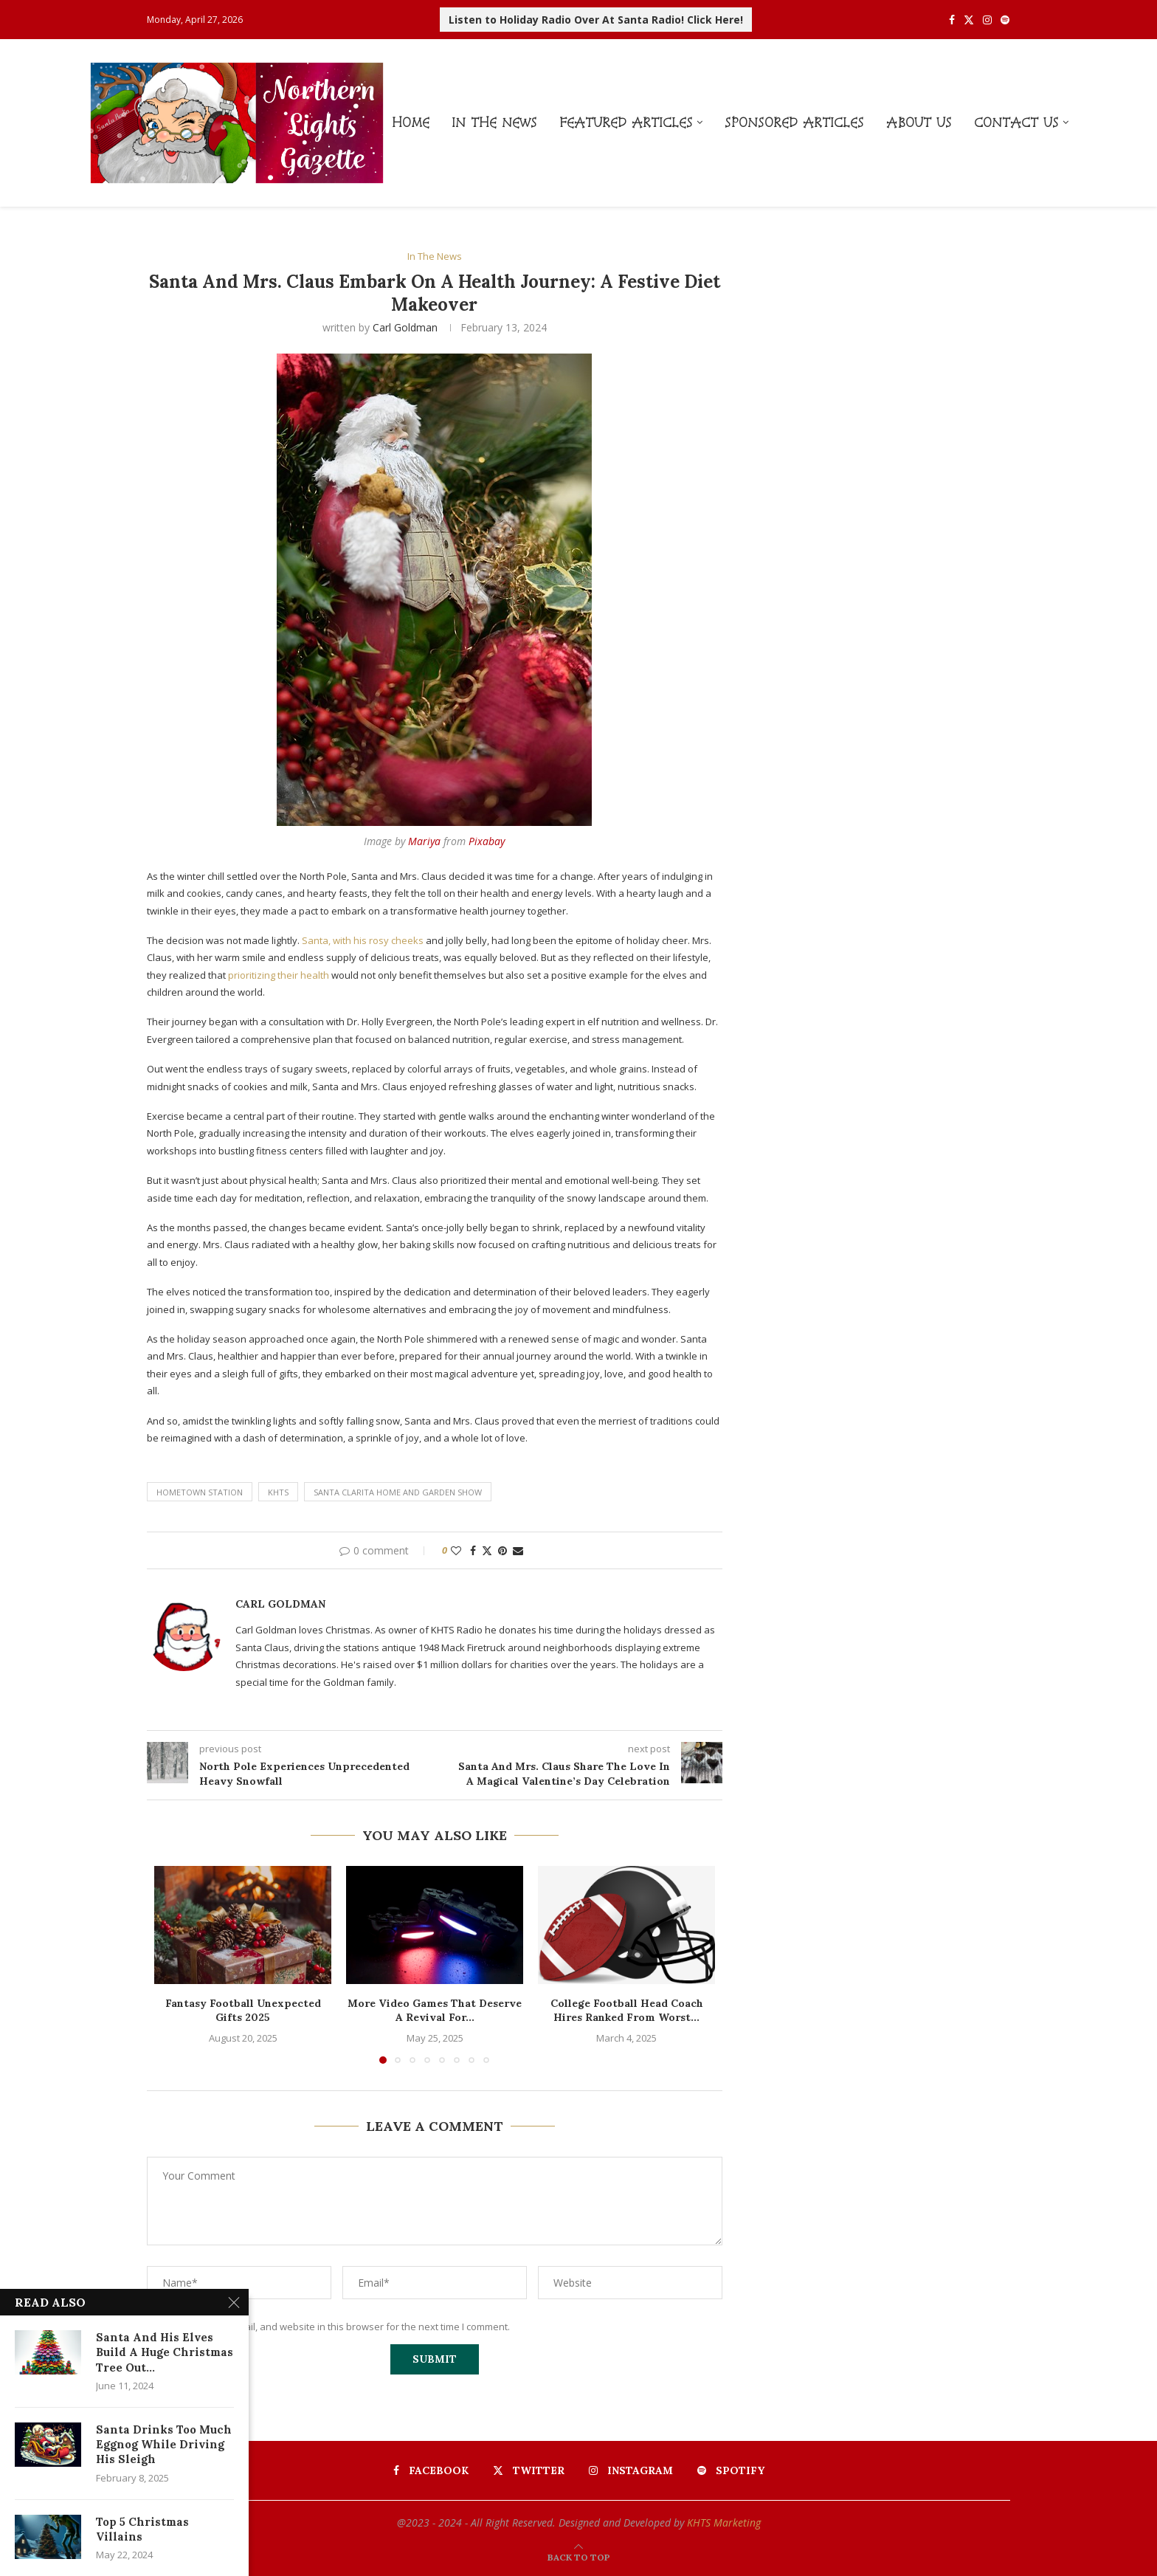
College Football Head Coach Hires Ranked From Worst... (626, 2011)
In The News (494, 122)
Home (410, 122)
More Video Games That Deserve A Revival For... (435, 2011)
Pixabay (487, 841)
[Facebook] (952, 20)
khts (278, 1492)
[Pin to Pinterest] (502, 1550)
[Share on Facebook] (473, 1550)
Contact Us (1016, 122)
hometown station (199, 1492)
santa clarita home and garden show (398, 1492)
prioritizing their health (279, 975)
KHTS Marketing (724, 2522)
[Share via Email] (518, 1550)
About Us (919, 122)
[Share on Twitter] (487, 1550)
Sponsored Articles (794, 122)
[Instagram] (987, 20)
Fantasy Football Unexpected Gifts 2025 (243, 2011)
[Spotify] (1005, 20)
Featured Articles (626, 122)
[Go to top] (579, 2556)
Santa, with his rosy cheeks (363, 940)
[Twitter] (969, 20)
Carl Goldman (405, 327)
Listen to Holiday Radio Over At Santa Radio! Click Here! (596, 20)
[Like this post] (456, 1550)
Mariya (424, 841)
